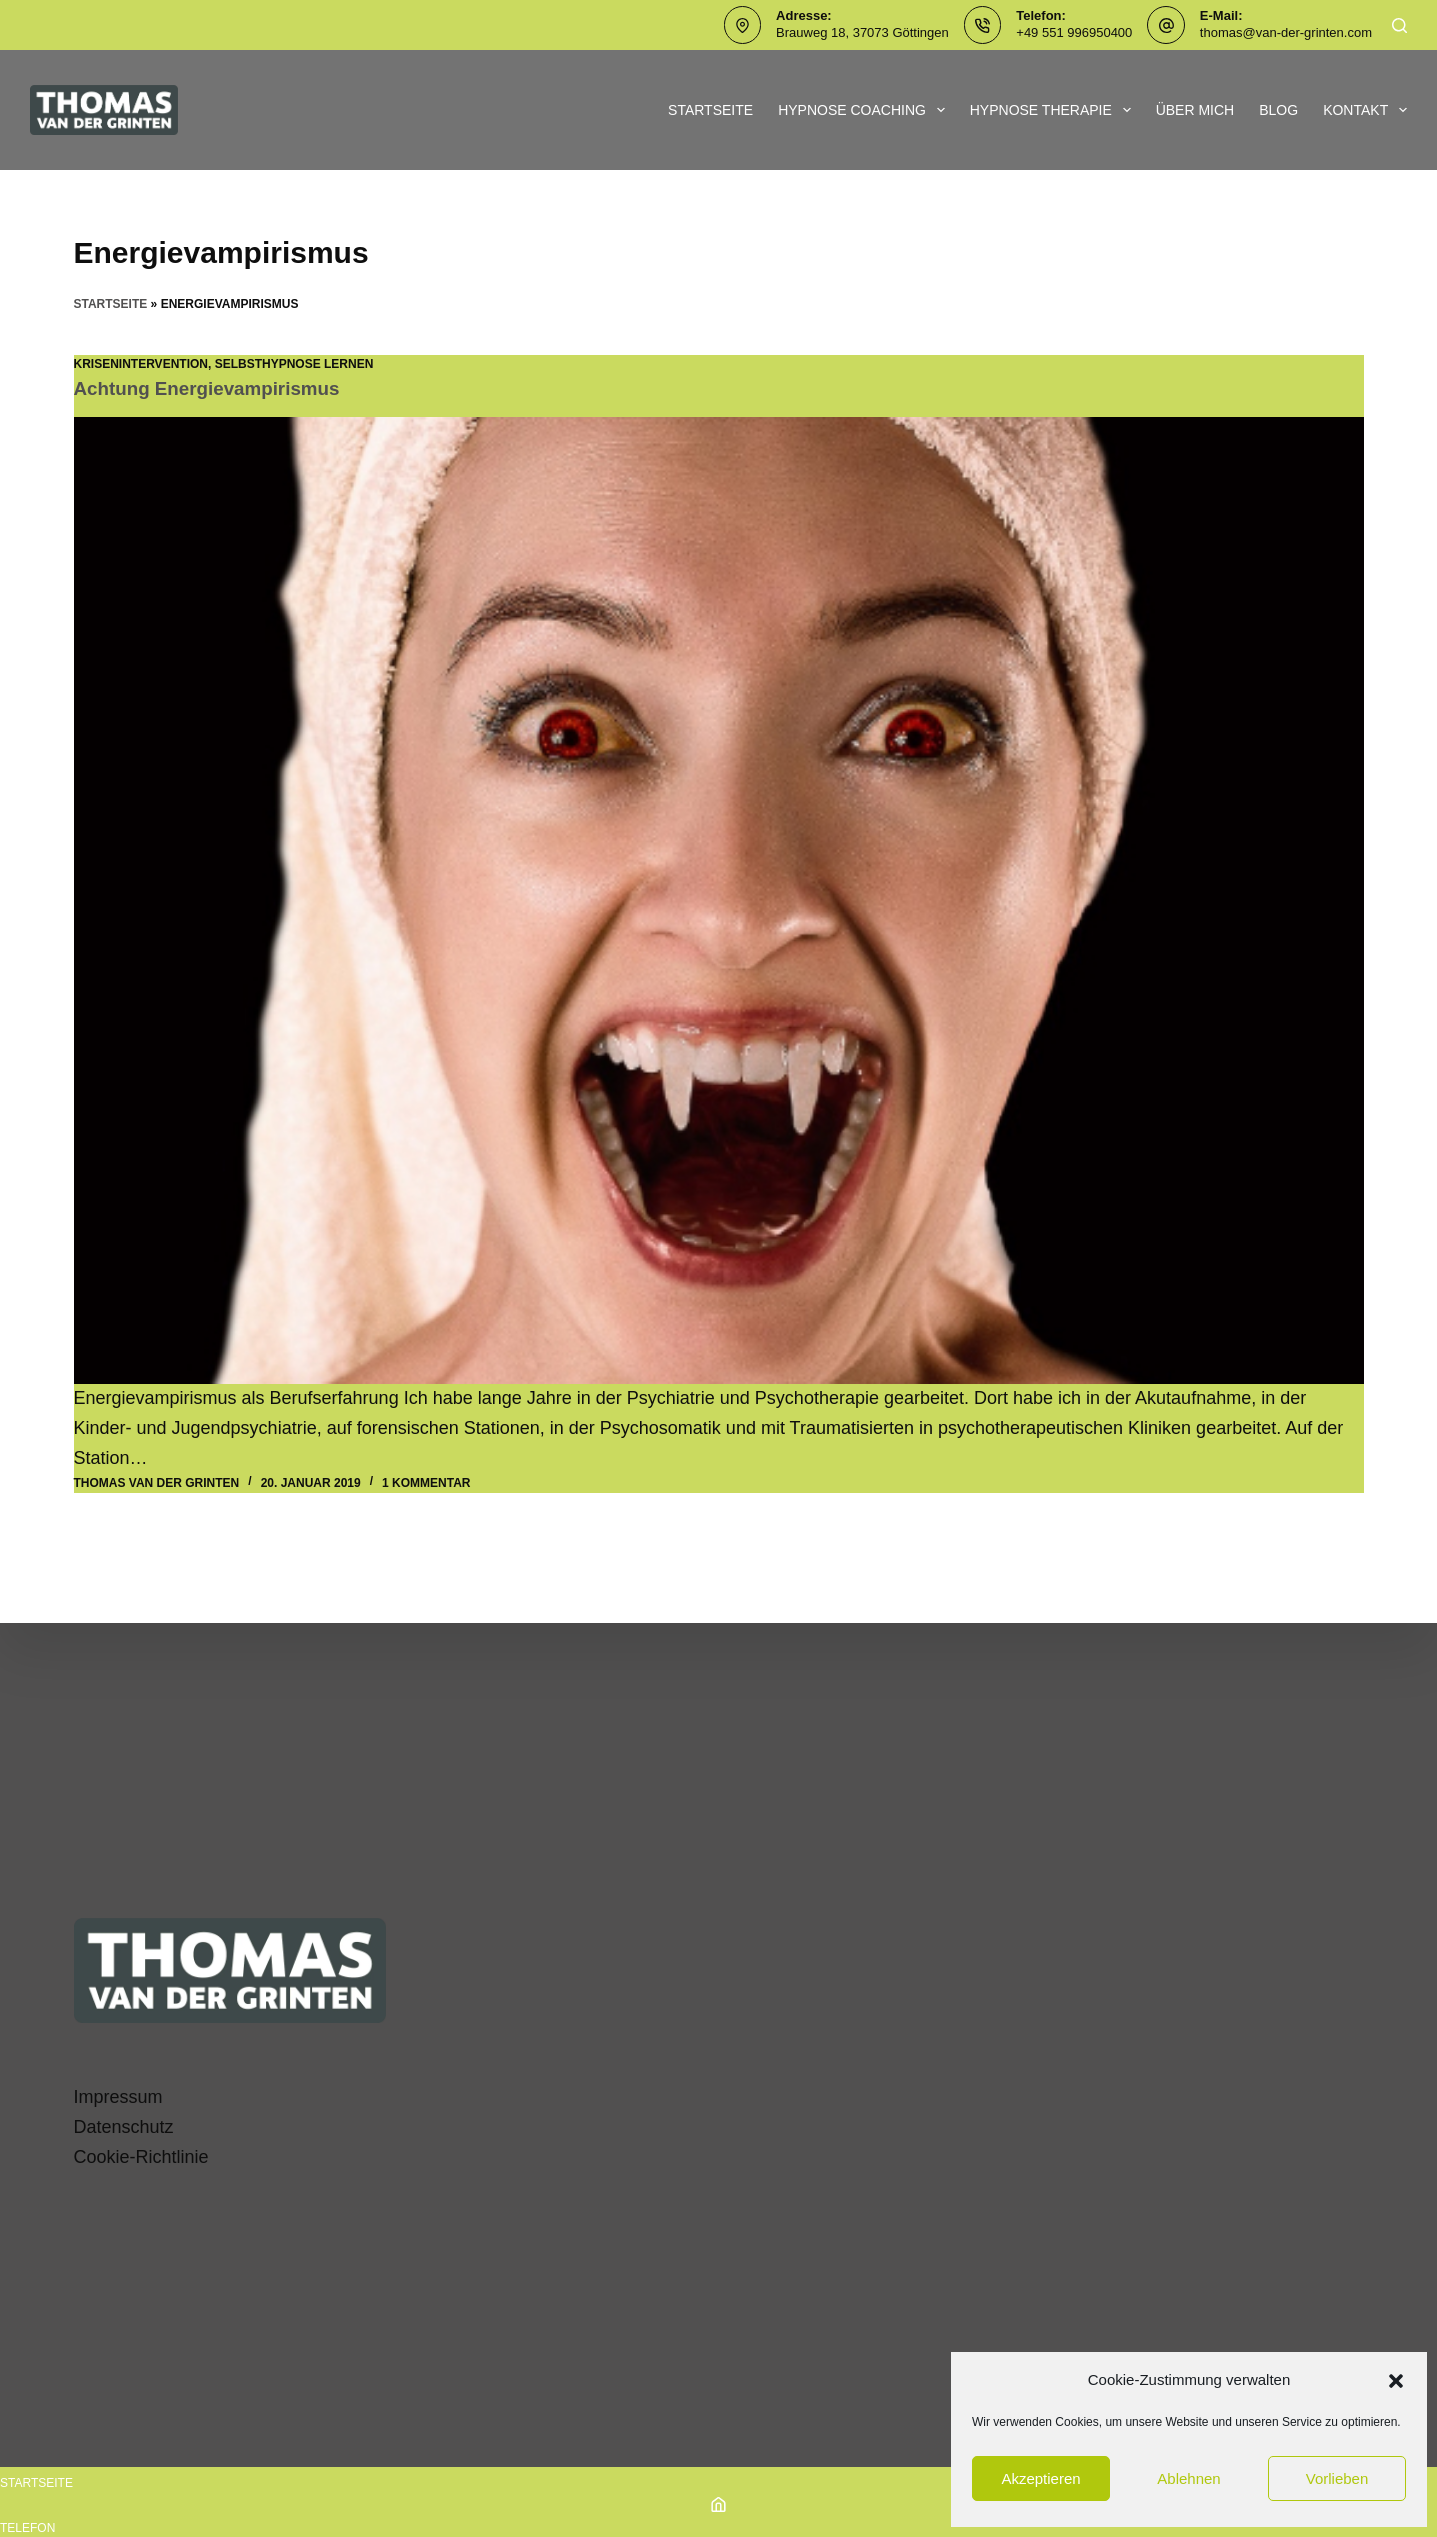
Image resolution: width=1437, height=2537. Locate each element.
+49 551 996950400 (1074, 32)
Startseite (710, 110)
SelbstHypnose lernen (294, 364)
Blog (1278, 110)
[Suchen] (1399, 25)
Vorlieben (1337, 2478)
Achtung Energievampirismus (215, 388)
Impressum (118, 2097)
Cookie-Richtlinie (141, 2157)
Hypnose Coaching (865, 110)
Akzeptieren (1040, 2478)
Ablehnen (1188, 2478)
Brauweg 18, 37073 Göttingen (862, 32)
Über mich (1195, 110)
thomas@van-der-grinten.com (1286, 32)
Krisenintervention (141, 364)
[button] (1396, 2381)
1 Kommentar (426, 1482)
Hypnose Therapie (1054, 110)
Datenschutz (124, 2127)
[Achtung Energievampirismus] (719, 901)
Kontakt (1365, 110)
